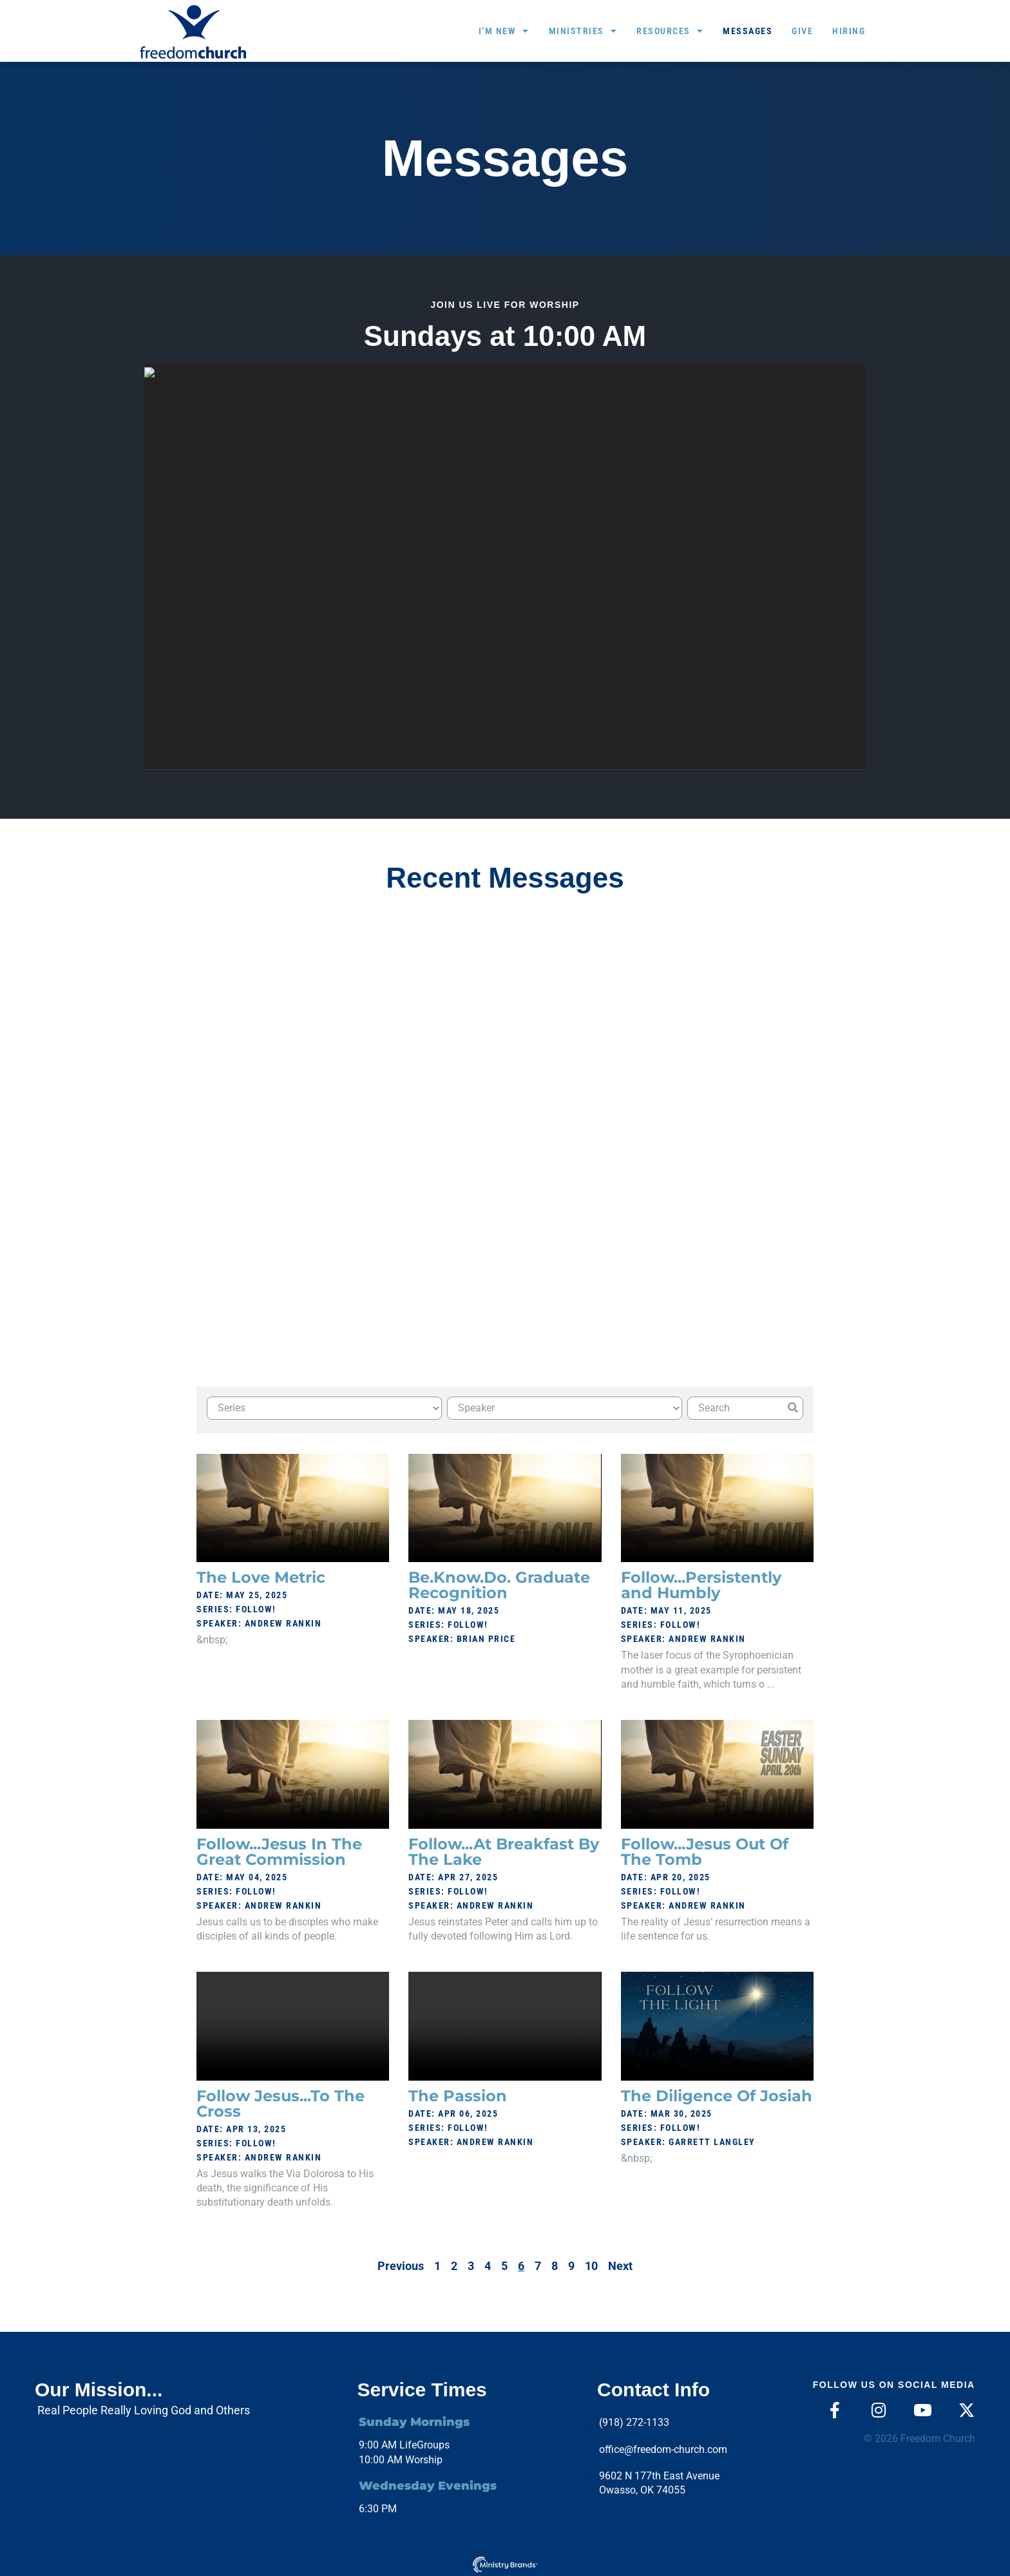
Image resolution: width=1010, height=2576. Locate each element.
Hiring (848, 31)
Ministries (583, 31)
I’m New (504, 31)
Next (620, 2262)
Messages (747, 31)
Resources (669, 31)
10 (591, 2262)
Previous (400, 2262)
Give (802, 31)
